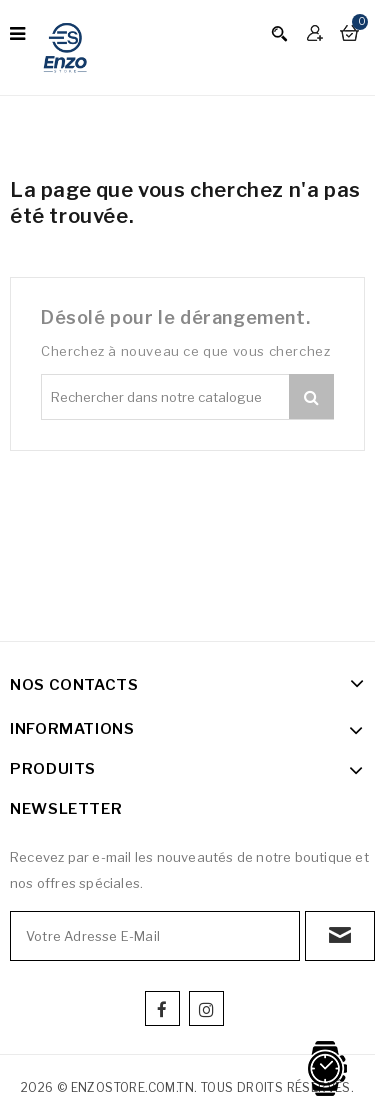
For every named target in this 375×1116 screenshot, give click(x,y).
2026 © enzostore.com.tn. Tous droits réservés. (187, 1087)
